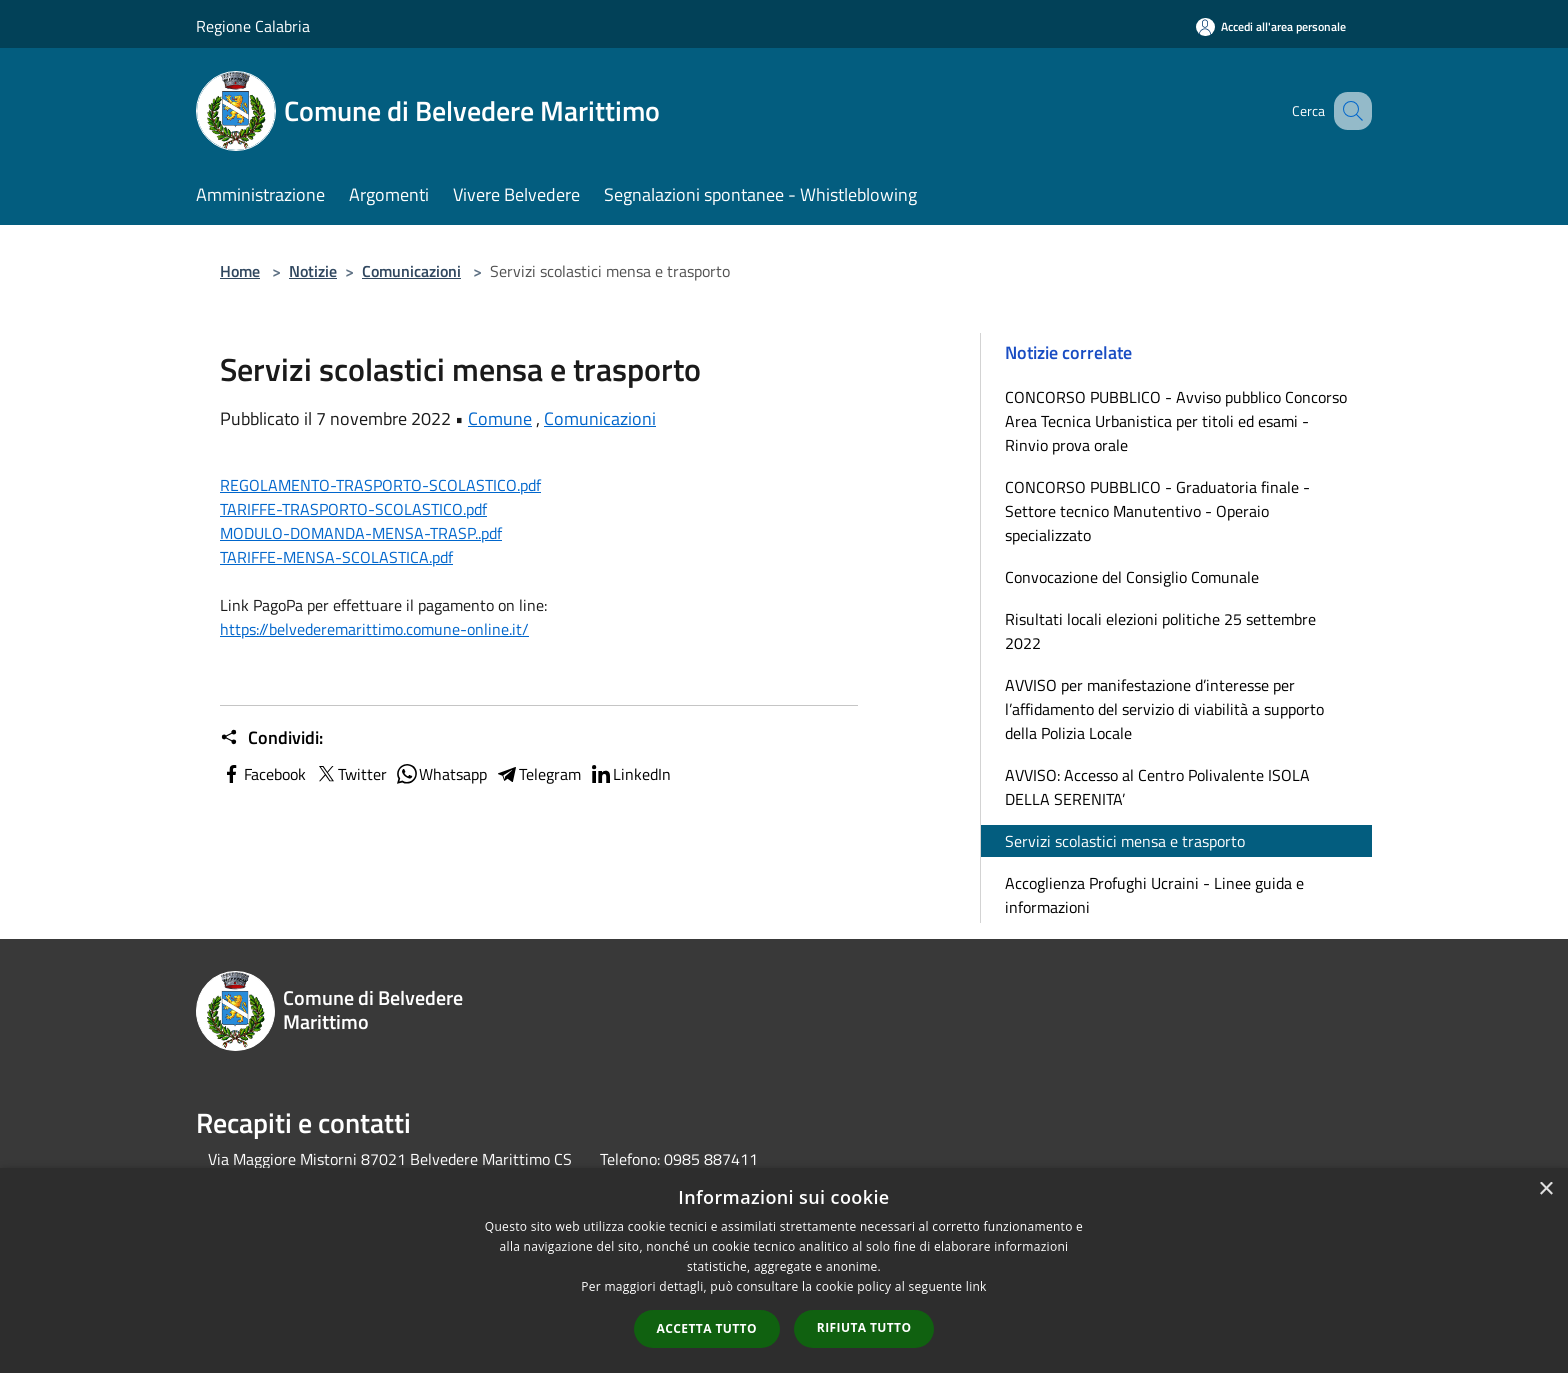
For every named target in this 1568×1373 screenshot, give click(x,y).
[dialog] (784, 1270)
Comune (500, 418)
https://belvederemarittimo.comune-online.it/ (374, 629)
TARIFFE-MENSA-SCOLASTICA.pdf (336, 557)
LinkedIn (630, 774)
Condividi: (271, 738)
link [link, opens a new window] (976, 1286)
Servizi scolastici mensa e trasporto (1125, 841)
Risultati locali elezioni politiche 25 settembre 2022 (1160, 631)
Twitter (350, 774)
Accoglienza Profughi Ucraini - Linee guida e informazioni (1154, 895)
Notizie (313, 271)
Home (240, 271)
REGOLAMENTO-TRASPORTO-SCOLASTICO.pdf (380, 485)
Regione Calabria (253, 26)
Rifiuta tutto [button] (864, 1327)
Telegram (538, 774)
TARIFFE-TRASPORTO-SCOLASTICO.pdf (353, 509)
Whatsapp (441, 774)
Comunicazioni (411, 271)
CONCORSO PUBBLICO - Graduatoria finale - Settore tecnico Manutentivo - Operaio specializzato (1157, 511)
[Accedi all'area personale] (1271, 26)
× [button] (1545, 1189)
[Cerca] (1348, 111)
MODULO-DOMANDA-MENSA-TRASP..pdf (361, 533)
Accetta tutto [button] (707, 1328)
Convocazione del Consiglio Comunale (1132, 577)
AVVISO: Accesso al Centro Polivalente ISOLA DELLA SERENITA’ (1157, 787)
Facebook (263, 774)
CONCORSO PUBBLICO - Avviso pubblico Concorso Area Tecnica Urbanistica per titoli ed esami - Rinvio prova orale (1176, 421)
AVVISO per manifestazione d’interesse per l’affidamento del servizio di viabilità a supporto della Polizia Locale (1164, 709)
